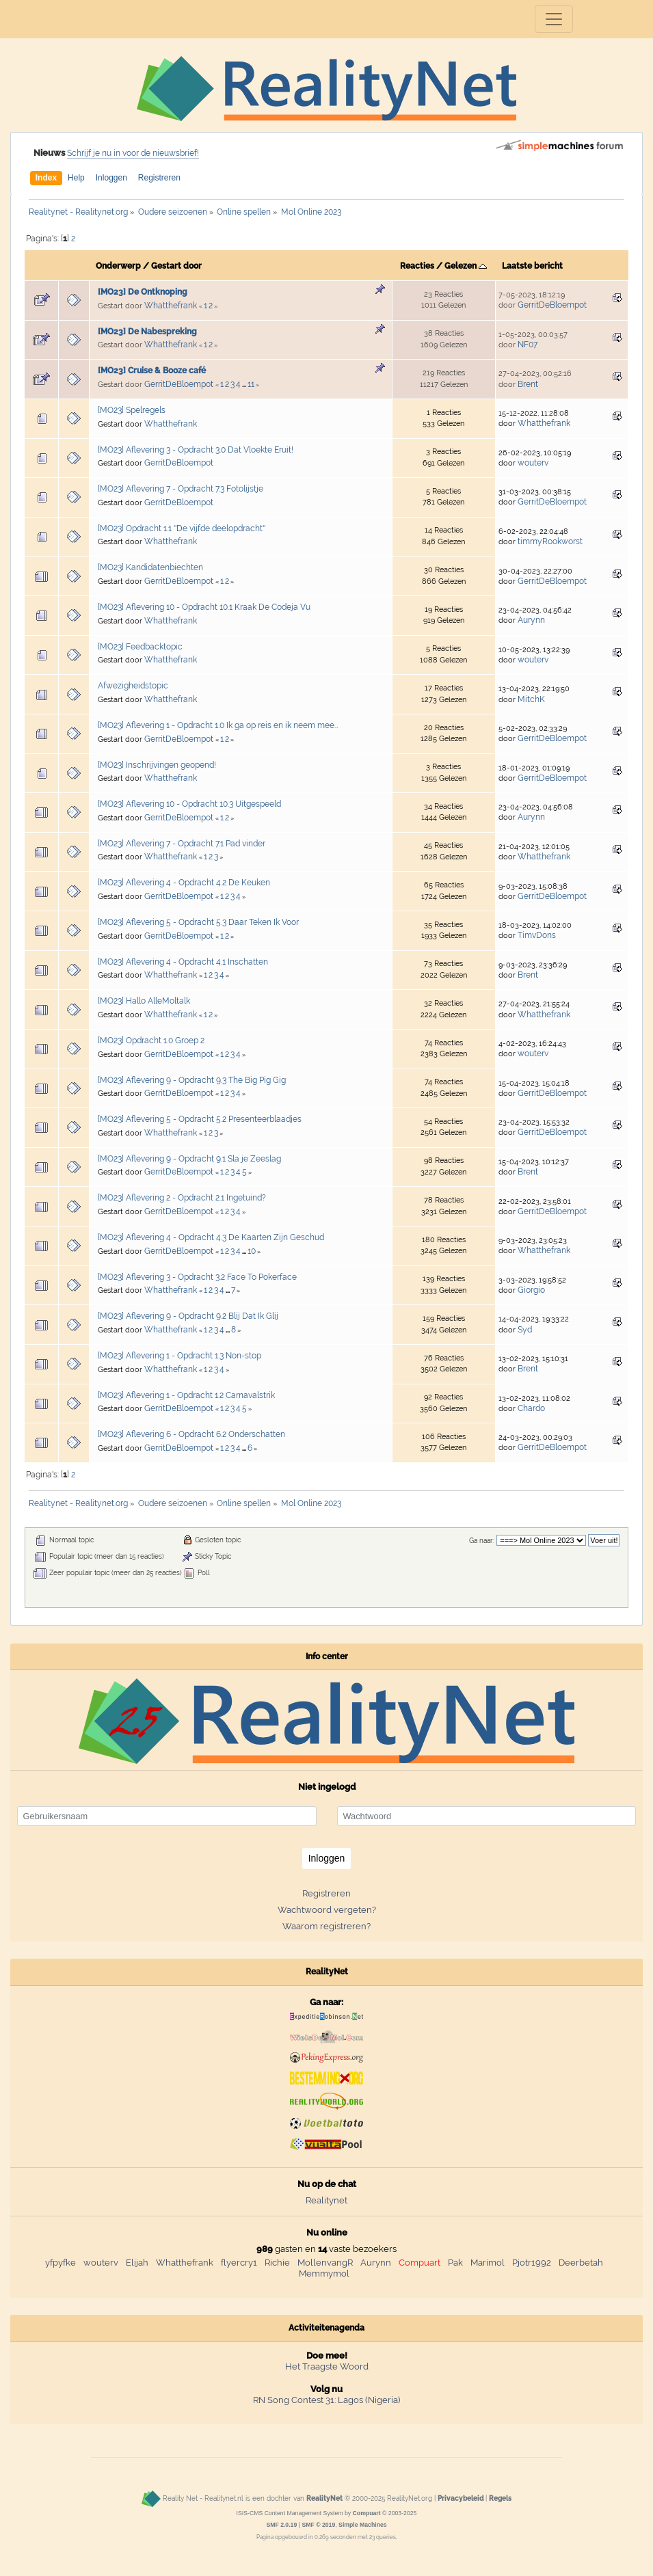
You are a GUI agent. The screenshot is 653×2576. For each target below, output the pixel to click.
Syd (525, 1329)
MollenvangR (325, 2262)
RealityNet (324, 2498)
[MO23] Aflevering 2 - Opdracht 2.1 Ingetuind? (182, 1198)
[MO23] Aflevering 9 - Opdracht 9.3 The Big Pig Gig (192, 1080)
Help (76, 178)
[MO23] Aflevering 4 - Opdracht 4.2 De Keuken (184, 882)
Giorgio (531, 1290)
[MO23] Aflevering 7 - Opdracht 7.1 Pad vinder (181, 843)
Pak (455, 2262)
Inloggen (111, 178)
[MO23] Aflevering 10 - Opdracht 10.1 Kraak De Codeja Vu (204, 607)
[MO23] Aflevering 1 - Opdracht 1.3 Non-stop (179, 1355)
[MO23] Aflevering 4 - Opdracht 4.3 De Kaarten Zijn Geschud (211, 1237)
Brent (528, 384)
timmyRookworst (550, 541)
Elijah (137, 2262)
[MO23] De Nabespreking (147, 331)
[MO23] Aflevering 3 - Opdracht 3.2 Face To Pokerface (197, 1277)
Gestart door (176, 266)
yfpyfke (60, 2262)
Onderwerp (118, 266)
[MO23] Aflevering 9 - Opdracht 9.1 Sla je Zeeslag (189, 1159)
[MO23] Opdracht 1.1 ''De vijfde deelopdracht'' (181, 528)
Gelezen (465, 266)
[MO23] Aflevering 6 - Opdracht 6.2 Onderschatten (191, 1434)
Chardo (531, 1408)
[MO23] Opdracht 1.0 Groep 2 (151, 1040)
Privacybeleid (460, 2498)
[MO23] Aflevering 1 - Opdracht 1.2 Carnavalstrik (186, 1395)
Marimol (487, 2262)
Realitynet (326, 2200)
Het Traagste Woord (327, 2366)
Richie (277, 2262)
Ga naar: (481, 1540)
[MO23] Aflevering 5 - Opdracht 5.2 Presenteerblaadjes (200, 1119)
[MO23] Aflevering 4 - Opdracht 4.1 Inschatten (183, 962)
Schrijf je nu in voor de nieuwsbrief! (133, 153)
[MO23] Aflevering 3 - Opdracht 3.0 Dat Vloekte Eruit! (195, 450)
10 (252, 1251)
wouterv (533, 463)
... (245, 384)
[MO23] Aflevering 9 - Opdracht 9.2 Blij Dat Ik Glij (188, 1316)
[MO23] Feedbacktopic (140, 647)
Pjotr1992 (531, 2262)
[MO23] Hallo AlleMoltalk (144, 1001)
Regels (500, 2498)
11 (251, 384)
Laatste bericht (532, 266)
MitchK (531, 699)
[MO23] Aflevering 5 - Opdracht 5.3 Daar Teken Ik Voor (198, 922)
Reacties (417, 266)
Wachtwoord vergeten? (327, 1910)
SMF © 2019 (318, 2524)
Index (46, 178)
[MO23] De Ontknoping (142, 292)
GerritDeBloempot (552, 305)
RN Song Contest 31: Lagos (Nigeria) (326, 2400)
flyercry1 (239, 2262)
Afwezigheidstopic (133, 685)
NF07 (527, 344)
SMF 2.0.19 (281, 2524)
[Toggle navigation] (554, 19)
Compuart (419, 2262)
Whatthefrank (170, 305)
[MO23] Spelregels (131, 410)
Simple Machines (362, 2524)
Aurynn (531, 620)
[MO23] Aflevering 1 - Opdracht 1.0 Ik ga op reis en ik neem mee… (218, 725)
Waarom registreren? (326, 1926)
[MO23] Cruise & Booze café (152, 370)
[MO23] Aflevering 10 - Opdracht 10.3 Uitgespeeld (189, 804)
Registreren (159, 178)
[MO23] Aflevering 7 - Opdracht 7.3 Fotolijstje (180, 489)
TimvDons (537, 935)
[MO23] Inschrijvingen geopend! (157, 765)
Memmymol (324, 2273)
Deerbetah (581, 2262)
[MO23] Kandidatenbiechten (150, 567)
